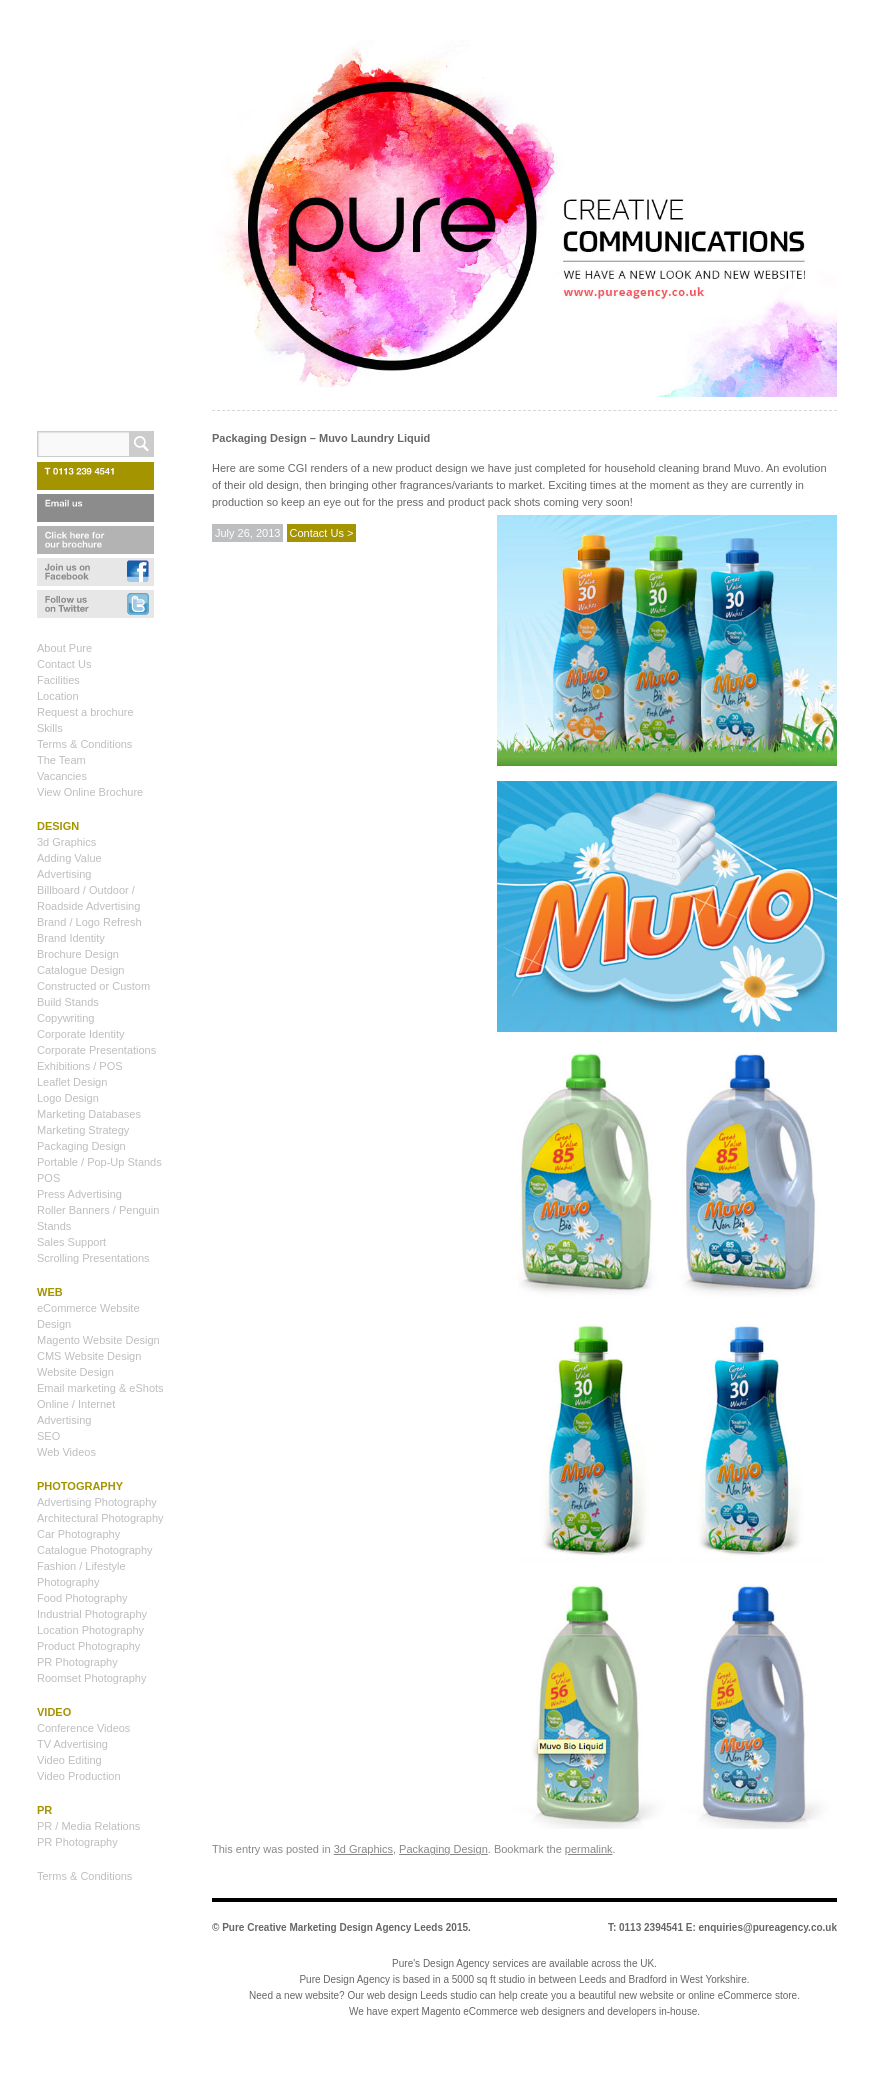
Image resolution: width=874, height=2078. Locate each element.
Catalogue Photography (95, 1550)
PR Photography (77, 1662)
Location (58, 696)
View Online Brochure (90, 792)
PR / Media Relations (88, 1826)
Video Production (79, 1776)
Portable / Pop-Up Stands (99, 1162)
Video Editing (69, 1760)
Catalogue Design (80, 970)
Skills (50, 728)
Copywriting (65, 1018)
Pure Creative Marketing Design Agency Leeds (332, 1927)
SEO (48, 1436)
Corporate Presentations (96, 1050)
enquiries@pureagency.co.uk (768, 1927)
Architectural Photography (100, 1518)
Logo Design (68, 1098)
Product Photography (88, 1646)
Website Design (75, 1372)
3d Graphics (363, 1849)
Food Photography (82, 1598)
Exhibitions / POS (80, 1066)
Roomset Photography (91, 1678)
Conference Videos (83, 1728)
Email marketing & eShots (100, 1388)
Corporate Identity (80, 1034)
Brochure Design (78, 954)
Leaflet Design (72, 1082)
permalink (589, 1849)
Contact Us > (322, 533)
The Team (61, 760)
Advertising (64, 874)
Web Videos (66, 1452)
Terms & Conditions (84, 744)
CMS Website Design (89, 1356)
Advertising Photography (97, 1502)
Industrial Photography (92, 1614)
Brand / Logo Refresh (89, 922)
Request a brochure (85, 712)
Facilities (58, 680)
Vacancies (62, 776)
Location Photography (90, 1630)
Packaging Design (443, 1849)
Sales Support (71, 1242)
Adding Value (69, 858)
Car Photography (78, 1534)
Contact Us (64, 664)
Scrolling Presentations (93, 1258)
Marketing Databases (89, 1114)
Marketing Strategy (83, 1130)
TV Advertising (72, 1744)
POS (48, 1178)
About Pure (64, 648)
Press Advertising (79, 1194)
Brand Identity (71, 938)
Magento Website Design (98, 1340)
